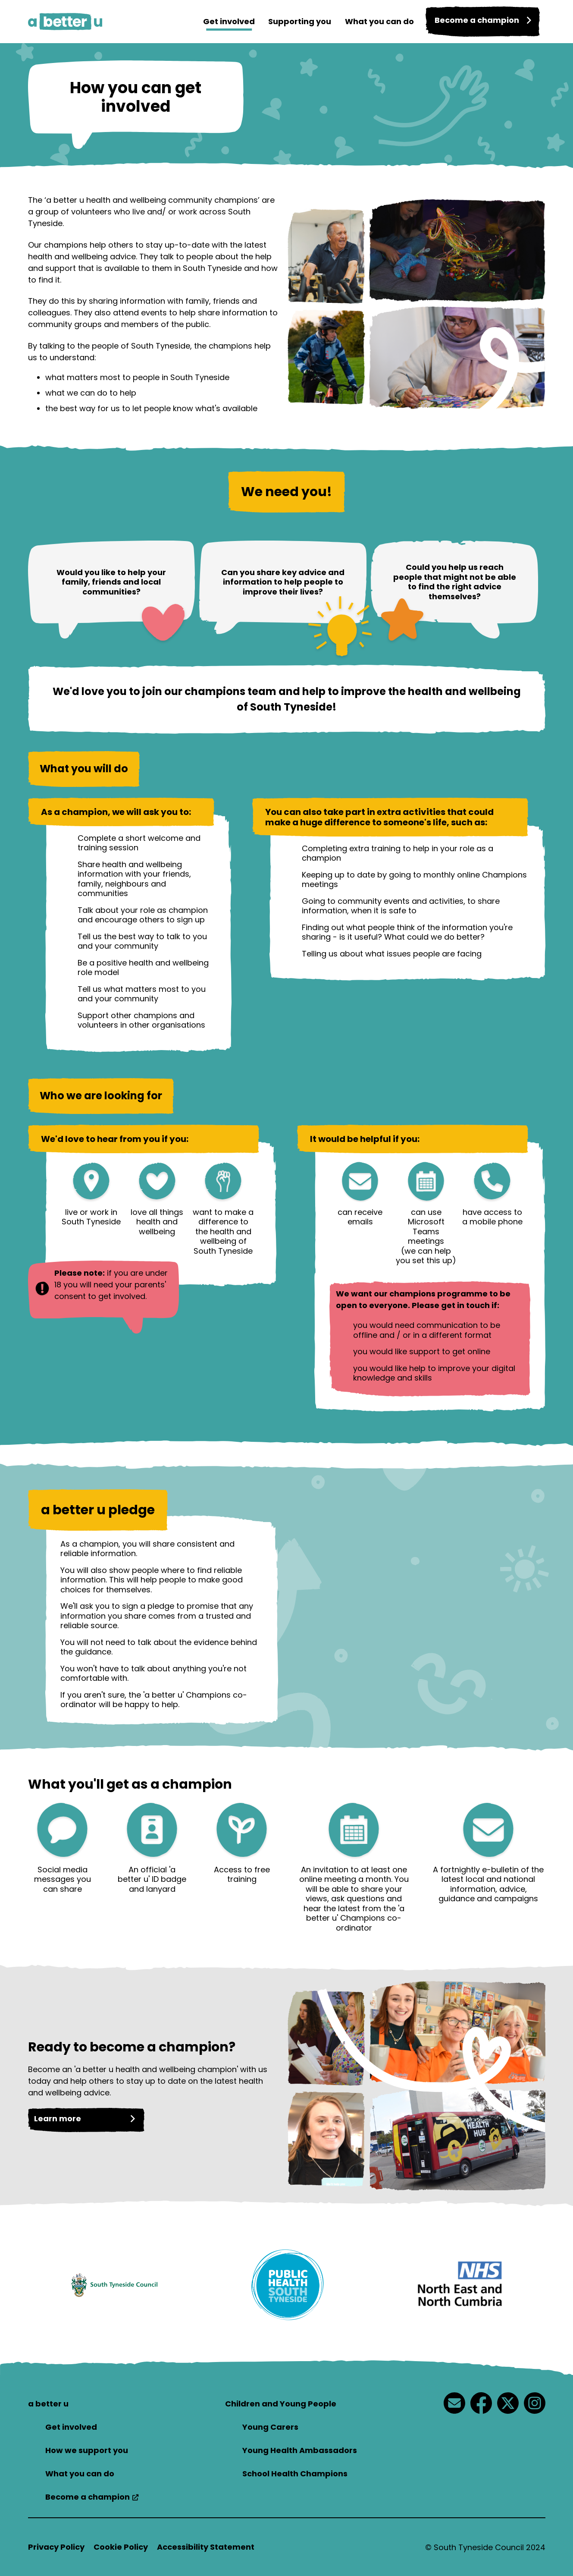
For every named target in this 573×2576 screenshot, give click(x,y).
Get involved (217, 21)
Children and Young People (280, 2403)
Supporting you (290, 21)
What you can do (371, 21)
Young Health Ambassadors (299, 2450)
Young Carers (270, 2427)
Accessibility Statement (205, 2546)
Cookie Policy (121, 2546)
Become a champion (87, 2496)
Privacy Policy (56, 2546)
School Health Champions (295, 2473)
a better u (48, 2403)
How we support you (86, 2450)
